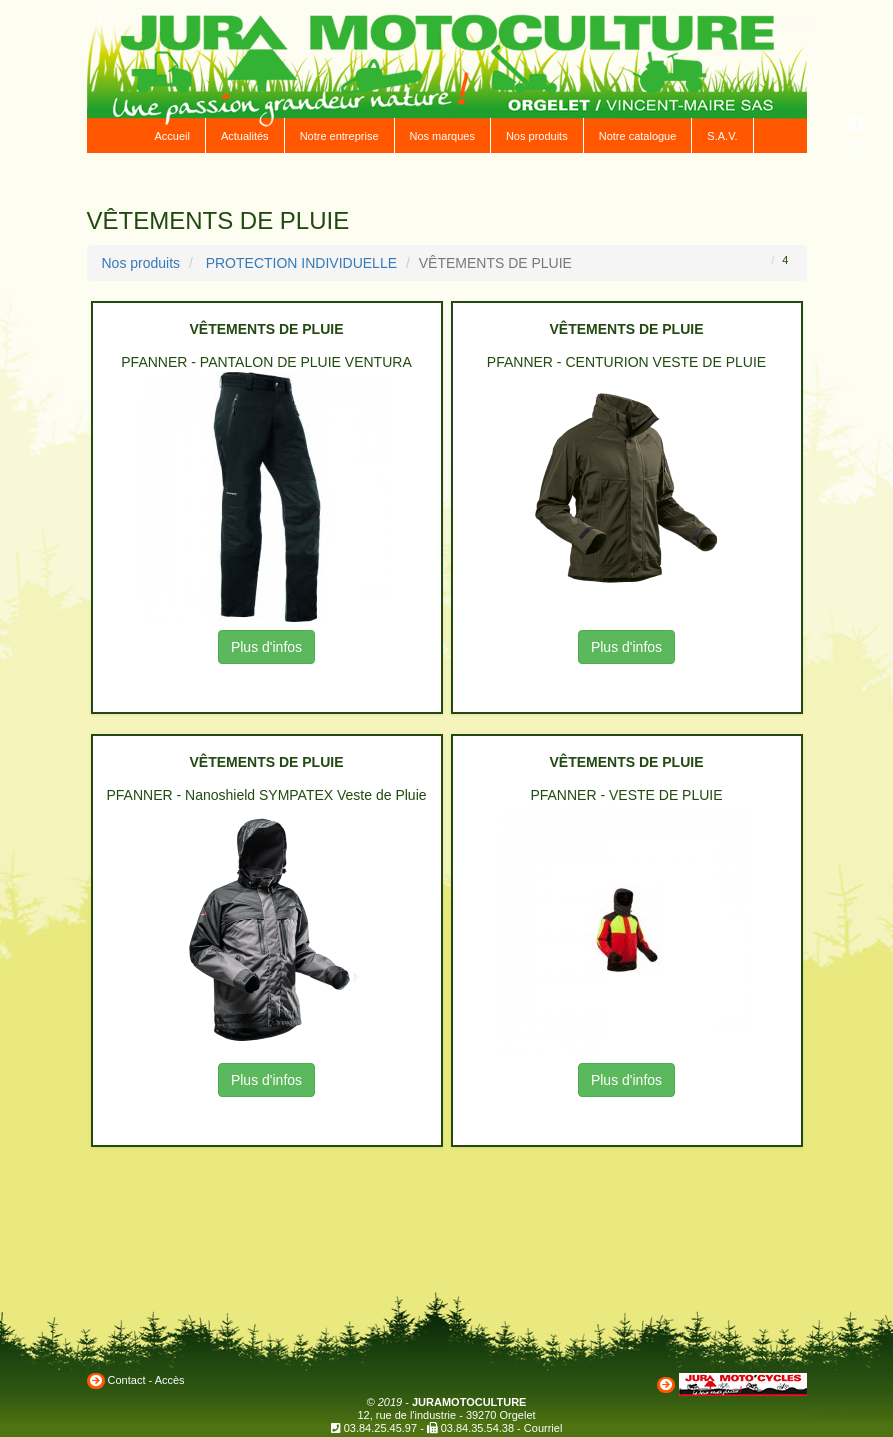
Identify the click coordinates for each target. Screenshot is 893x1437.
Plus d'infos (266, 647)
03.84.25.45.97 (380, 1428)
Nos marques (442, 136)
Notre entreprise (339, 136)
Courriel (543, 1428)
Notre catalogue (638, 136)
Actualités (245, 136)
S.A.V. (722, 136)
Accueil (171, 136)
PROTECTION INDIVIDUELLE (301, 263)
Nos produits (537, 136)
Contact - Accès (146, 1380)
